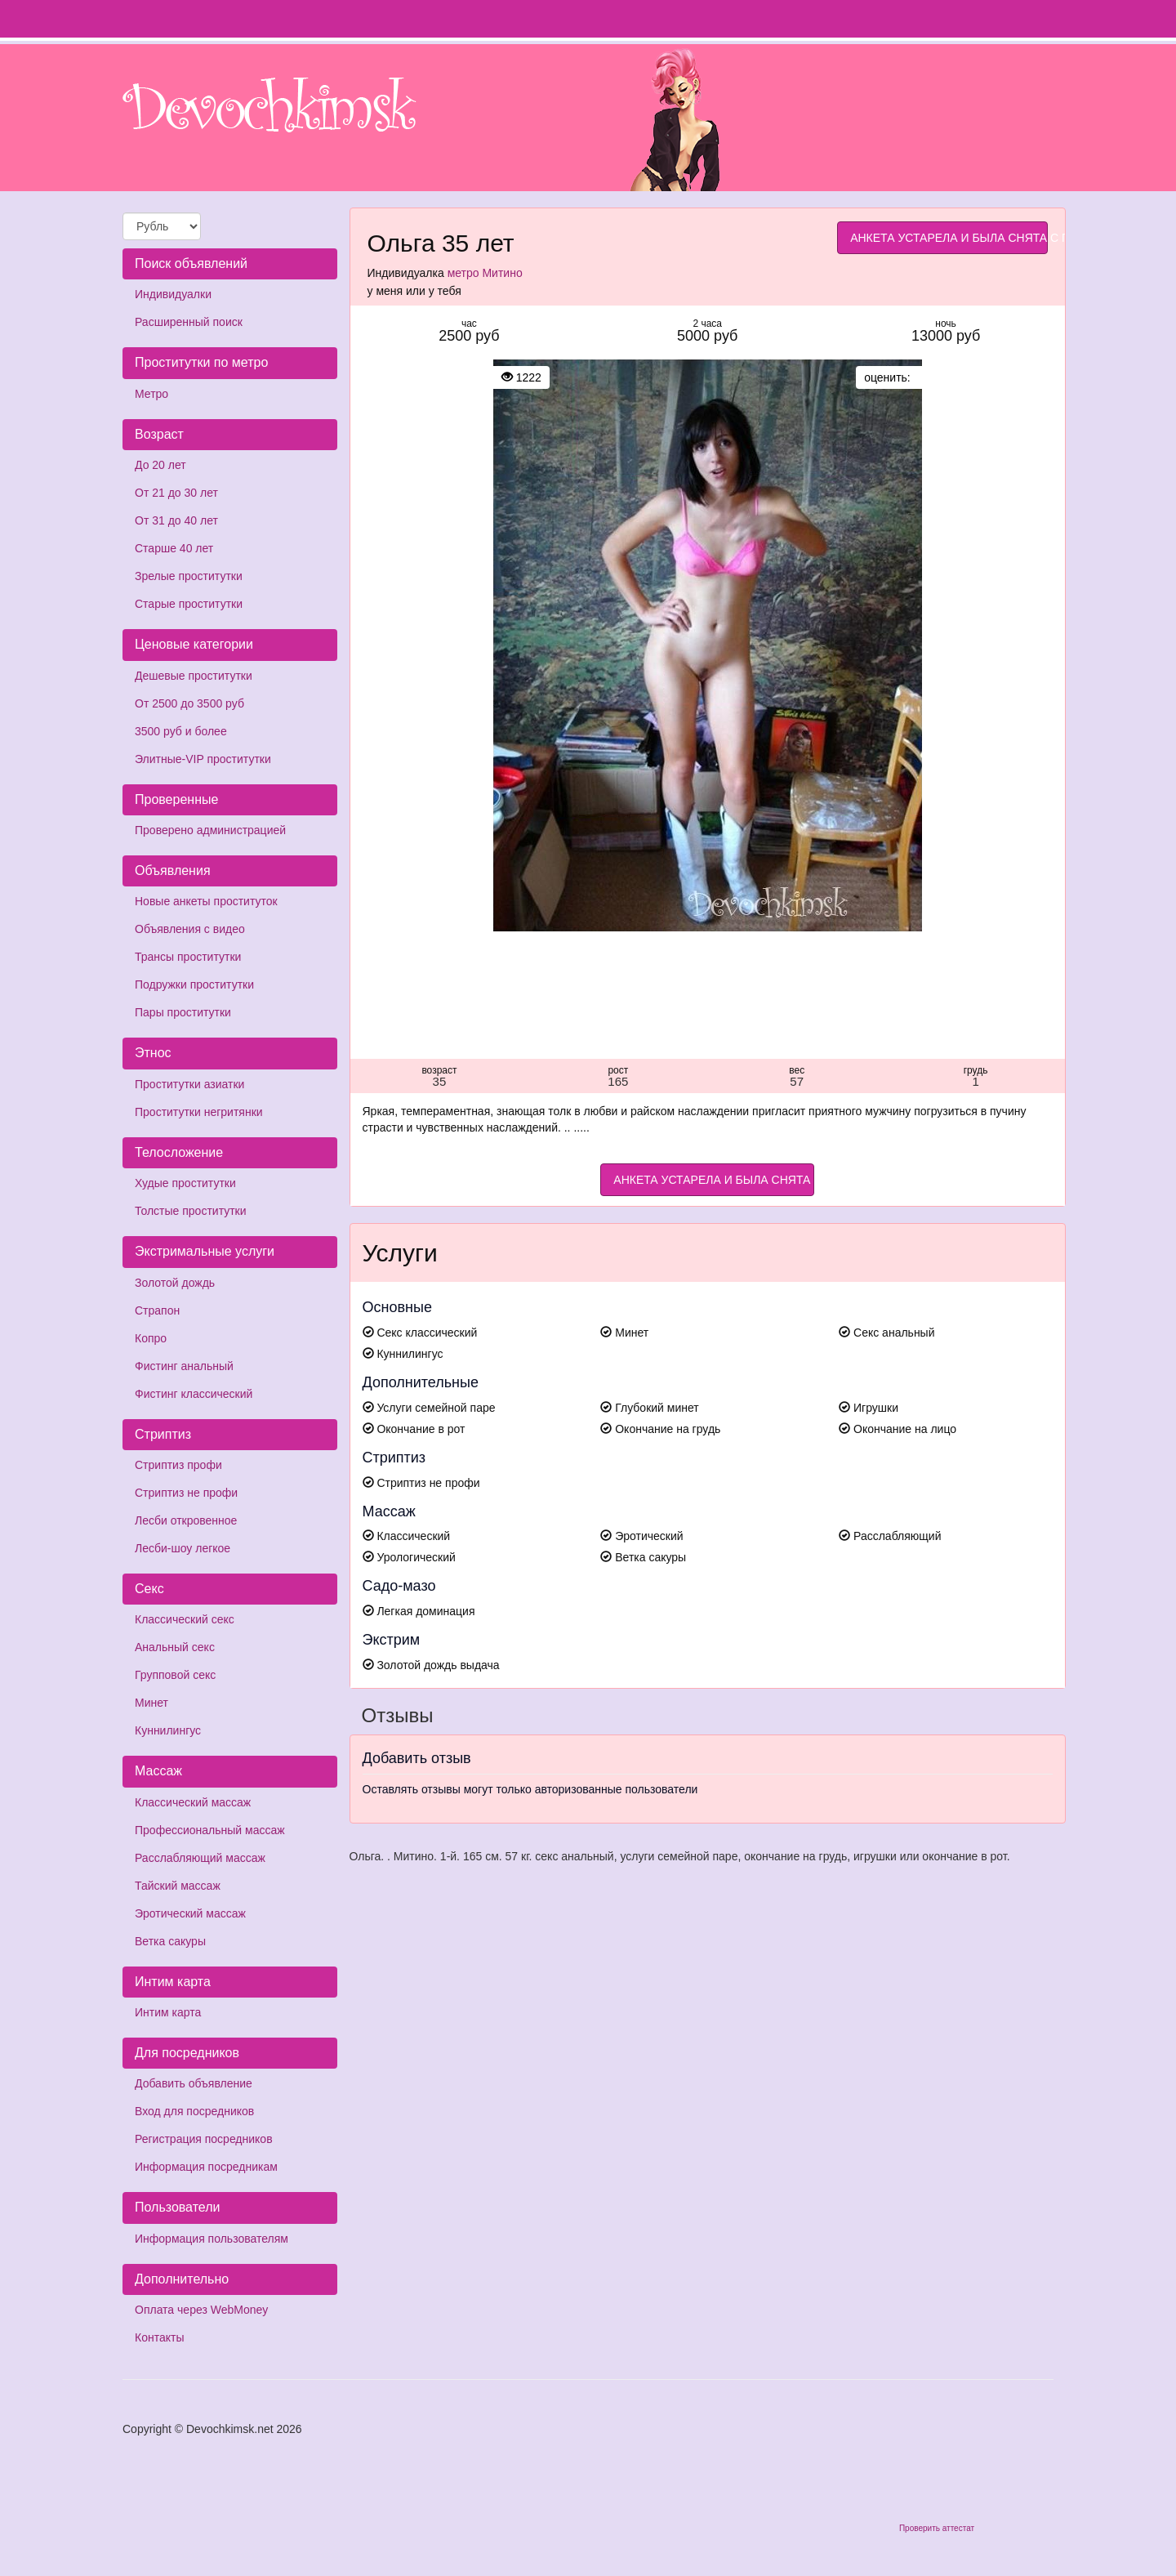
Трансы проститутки (188, 956)
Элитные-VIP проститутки (203, 759)
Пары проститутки (183, 1012)
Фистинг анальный (184, 1366)
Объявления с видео (190, 928)
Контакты (159, 2337)
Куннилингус (168, 1730)
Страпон (157, 1310)
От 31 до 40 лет (176, 520)
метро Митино (485, 272)
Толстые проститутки (191, 1210)
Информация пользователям (211, 2238)
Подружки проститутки (194, 984)
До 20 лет (160, 464)
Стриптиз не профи (186, 1492)
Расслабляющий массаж (200, 1857)
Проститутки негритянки (199, 1111)
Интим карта (168, 2012)
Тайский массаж (177, 1885)
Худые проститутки (185, 1183)
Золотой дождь (175, 1282)
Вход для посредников (194, 2111)
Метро (151, 393)
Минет (151, 1702)
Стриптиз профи (178, 1464)
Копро (151, 1338)
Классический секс (184, 1619)
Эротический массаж (190, 1913)
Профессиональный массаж (210, 1830)
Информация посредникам (206, 2166)
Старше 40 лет (174, 548)
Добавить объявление (193, 2083)
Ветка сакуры (170, 1941)
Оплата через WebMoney (201, 2309)
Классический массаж (193, 1802)
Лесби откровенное (186, 1520)
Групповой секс (175, 1674)
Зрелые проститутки (189, 576)
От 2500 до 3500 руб (189, 703)
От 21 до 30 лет (176, 492)
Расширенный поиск (189, 321)
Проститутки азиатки (189, 1084)
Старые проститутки (189, 603)
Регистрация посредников (204, 2138)
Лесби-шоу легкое (182, 1548)
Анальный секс (175, 1647)
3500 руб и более (181, 731)
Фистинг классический (193, 1393)
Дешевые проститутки (193, 675)
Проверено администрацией (210, 830)
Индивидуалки (173, 294)
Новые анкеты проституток (206, 901)
